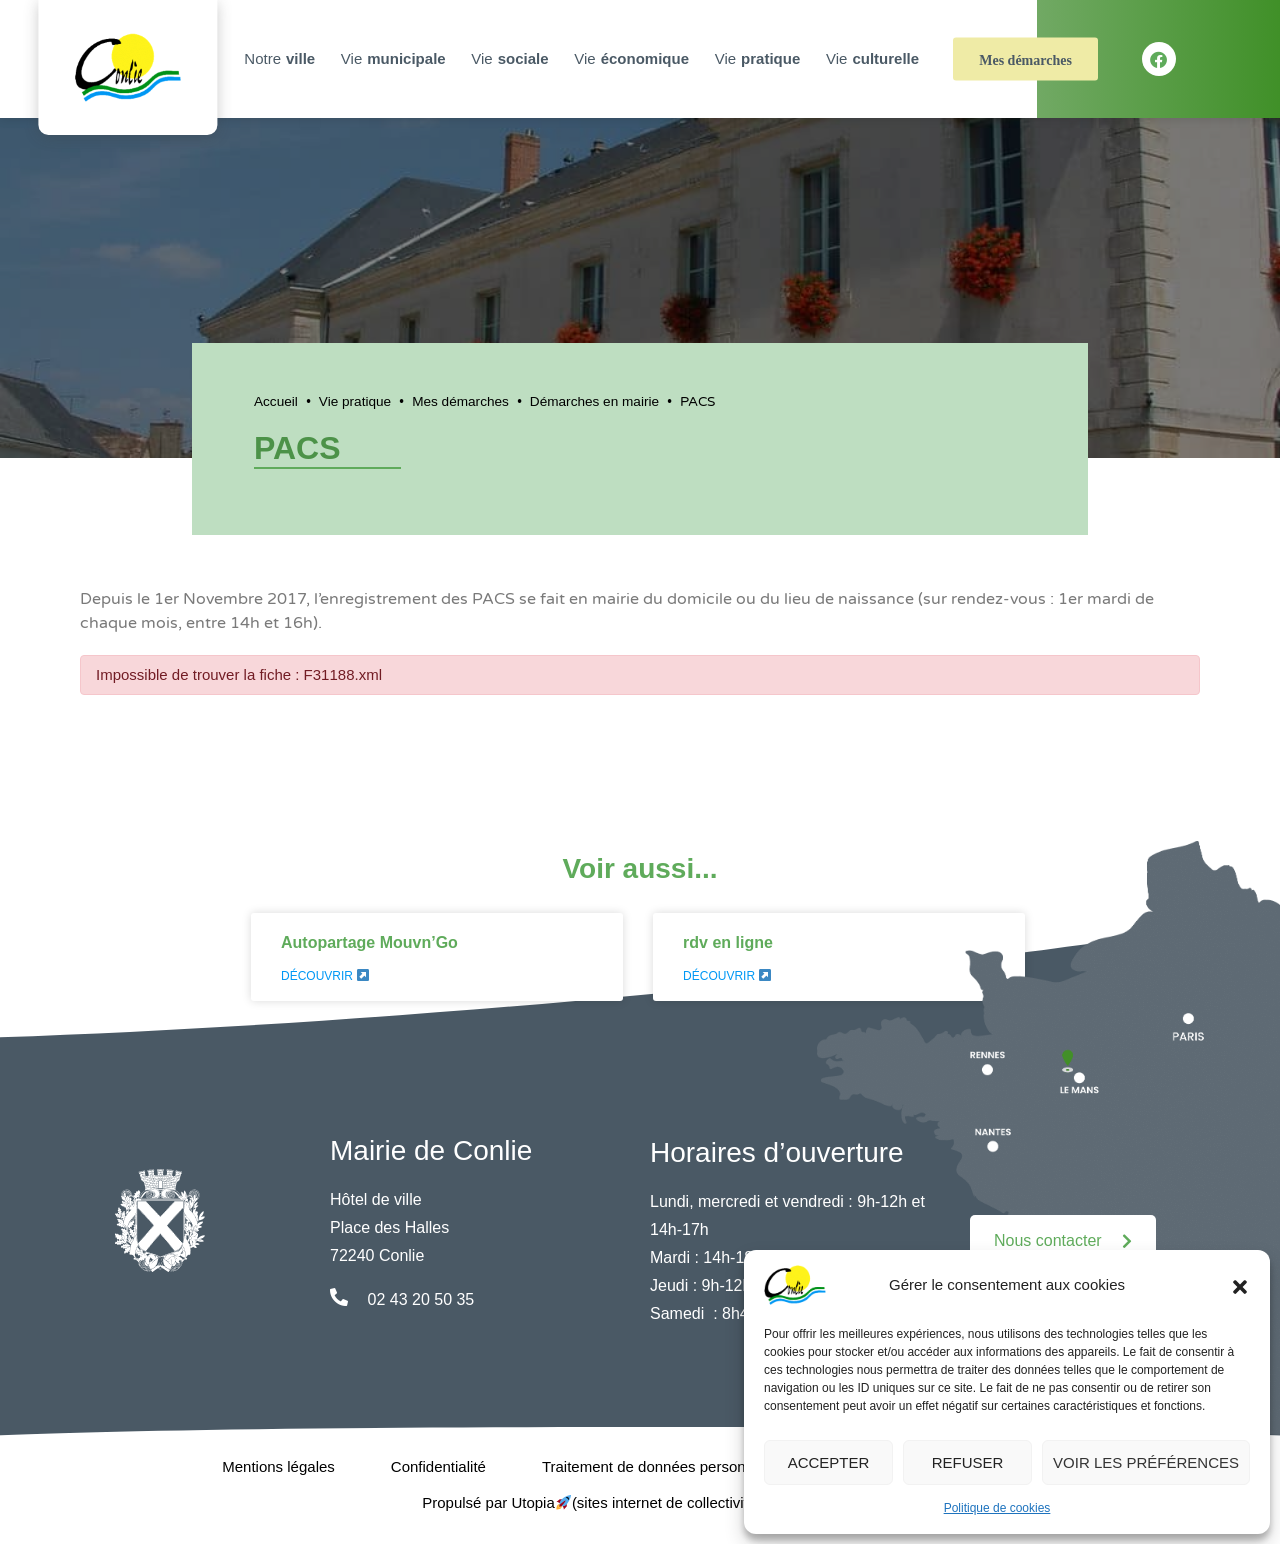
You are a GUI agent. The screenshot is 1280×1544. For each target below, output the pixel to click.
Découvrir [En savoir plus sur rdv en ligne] (727, 976)
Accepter (829, 1462)
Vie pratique (355, 401)
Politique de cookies (997, 1508)
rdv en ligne (728, 942)
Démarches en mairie (594, 401)
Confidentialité (438, 1466)
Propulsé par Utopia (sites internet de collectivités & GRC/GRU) (640, 1502)
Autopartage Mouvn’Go (369, 942)
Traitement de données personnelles (663, 1466)
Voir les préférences (1146, 1462)
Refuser (968, 1462)
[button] (1240, 1285)
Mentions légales (278, 1466)
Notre (282, 59)
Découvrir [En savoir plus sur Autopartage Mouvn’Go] (325, 976)
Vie (396, 59)
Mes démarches (1025, 60)
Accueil (276, 401)
